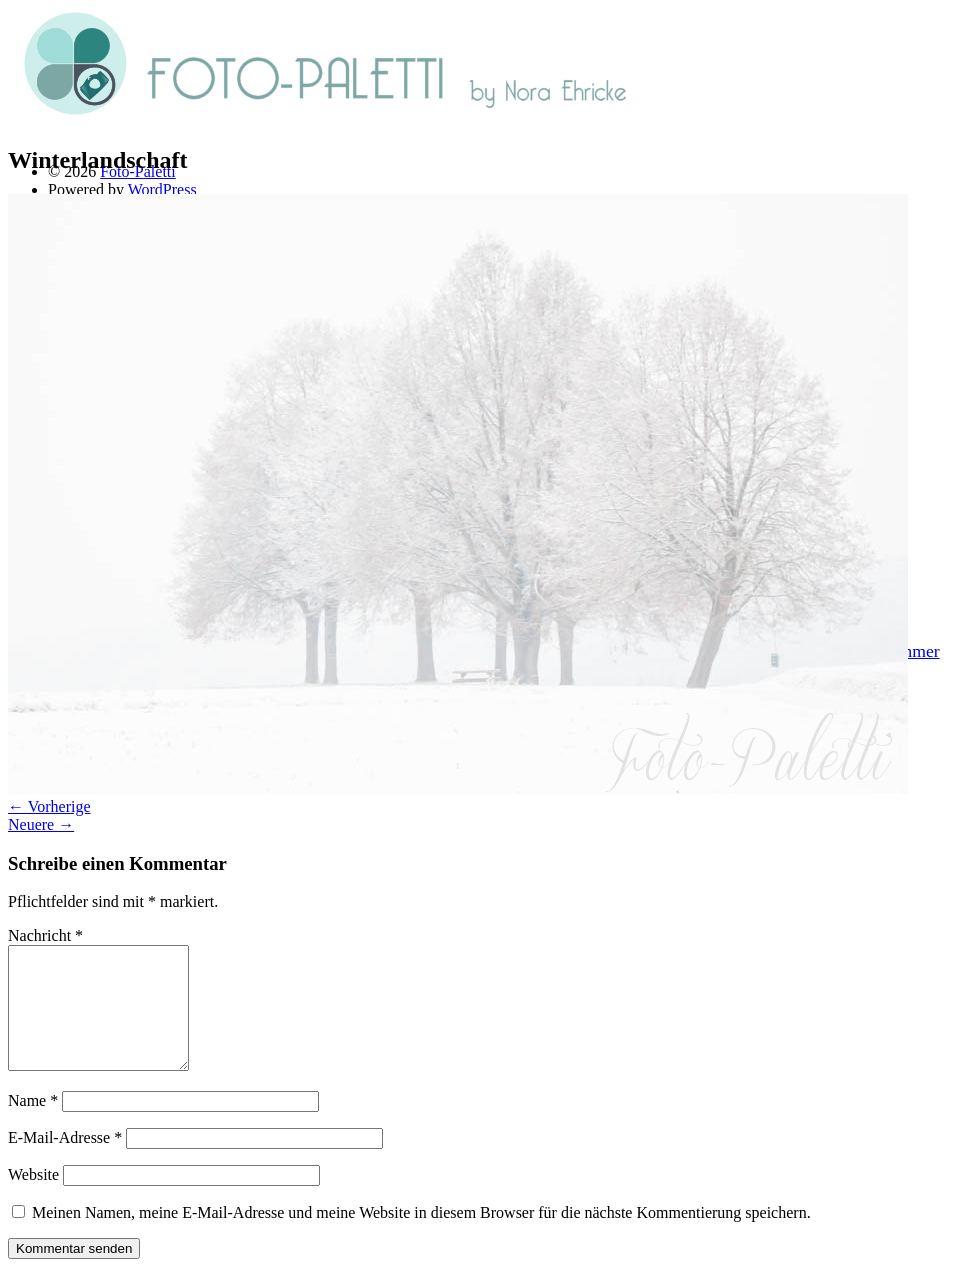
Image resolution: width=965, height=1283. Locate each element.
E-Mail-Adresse (65, 1161)
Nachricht (45, 935)
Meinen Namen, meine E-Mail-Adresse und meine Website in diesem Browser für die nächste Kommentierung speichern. (421, 1236)
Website (33, 1198)
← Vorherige (49, 806)
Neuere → (41, 824)
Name (33, 1124)
